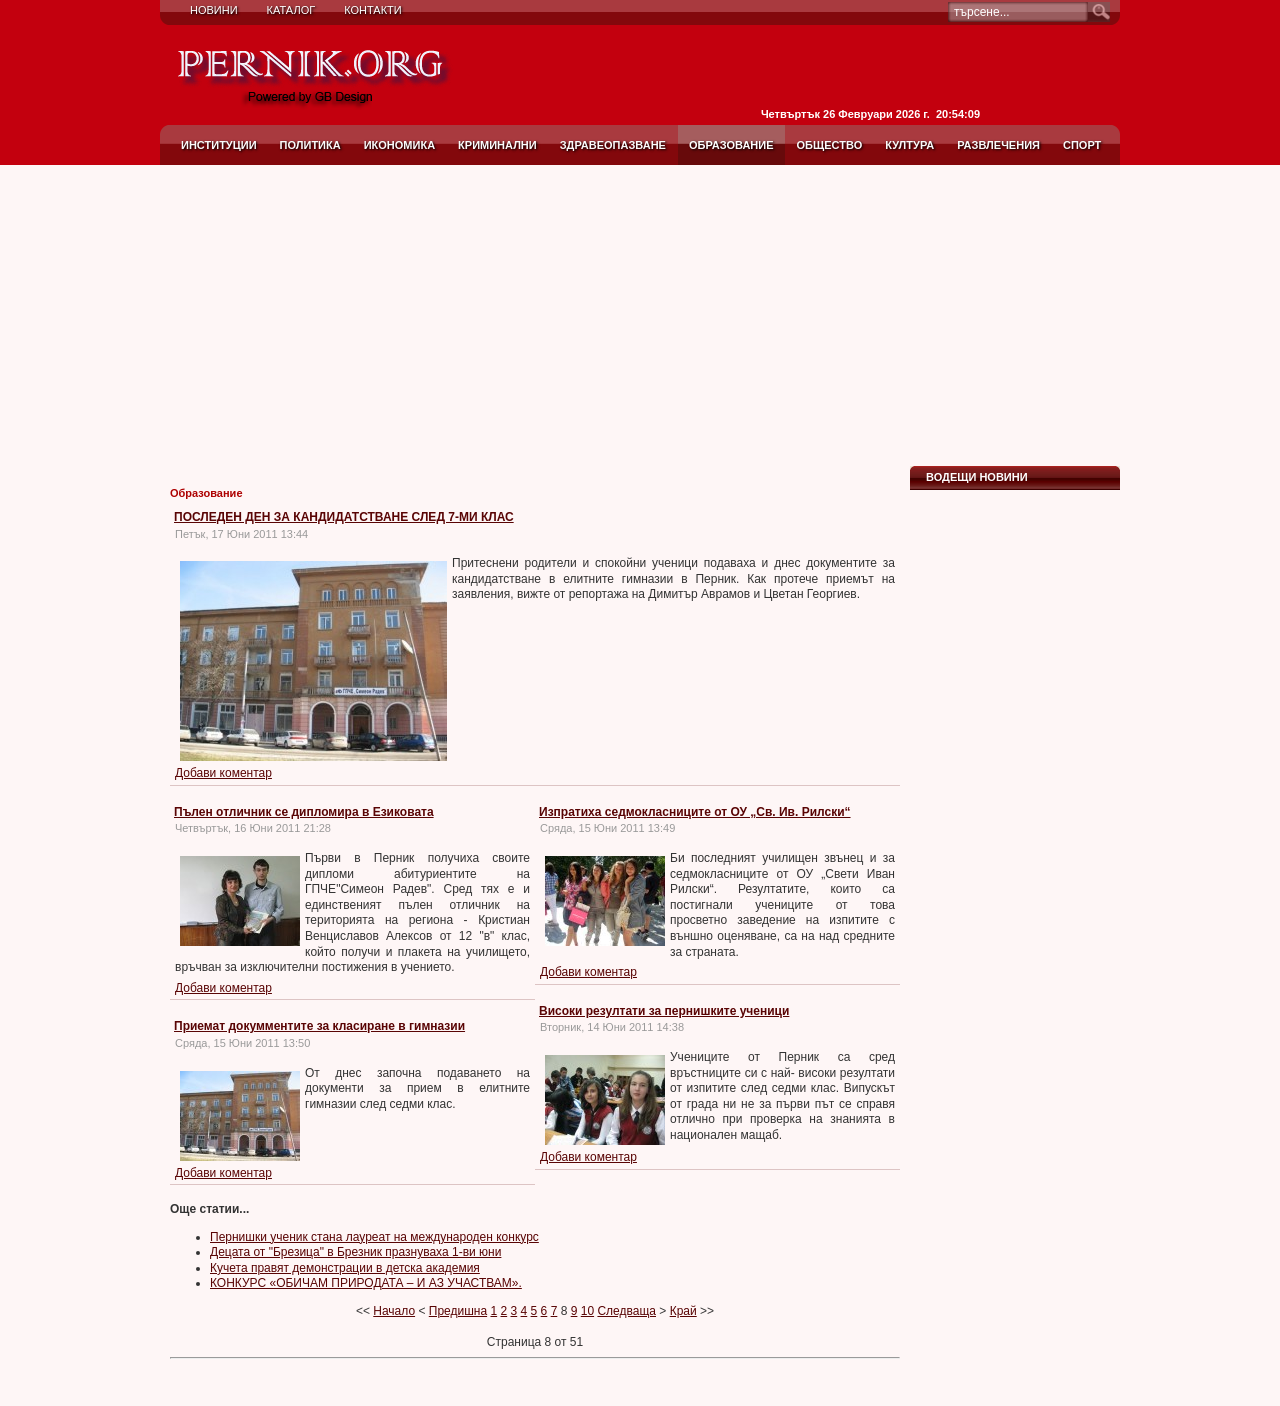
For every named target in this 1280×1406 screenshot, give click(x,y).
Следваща (626, 1311)
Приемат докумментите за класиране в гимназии (319, 1026)
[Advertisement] (640, 316)
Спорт (1082, 145)
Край (683, 1311)
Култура (909, 145)
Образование (731, 145)
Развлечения (998, 145)
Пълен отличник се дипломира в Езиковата (304, 812)
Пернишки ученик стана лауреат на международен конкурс (374, 1237)
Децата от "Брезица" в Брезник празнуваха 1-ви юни (355, 1252)
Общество (830, 145)
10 (587, 1311)
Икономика (399, 145)
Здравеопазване (613, 145)
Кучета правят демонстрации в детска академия (345, 1268)
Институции (219, 145)
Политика (310, 145)
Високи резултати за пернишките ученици (664, 1011)
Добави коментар (223, 773)
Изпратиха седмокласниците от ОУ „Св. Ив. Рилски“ (695, 812)
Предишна (458, 1311)
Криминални (497, 145)
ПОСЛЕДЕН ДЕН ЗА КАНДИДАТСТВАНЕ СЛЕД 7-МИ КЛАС (344, 517)
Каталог (291, 10)
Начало (394, 1311)
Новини (214, 10)
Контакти (373, 10)
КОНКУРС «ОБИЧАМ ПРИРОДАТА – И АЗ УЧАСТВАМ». (366, 1283)
